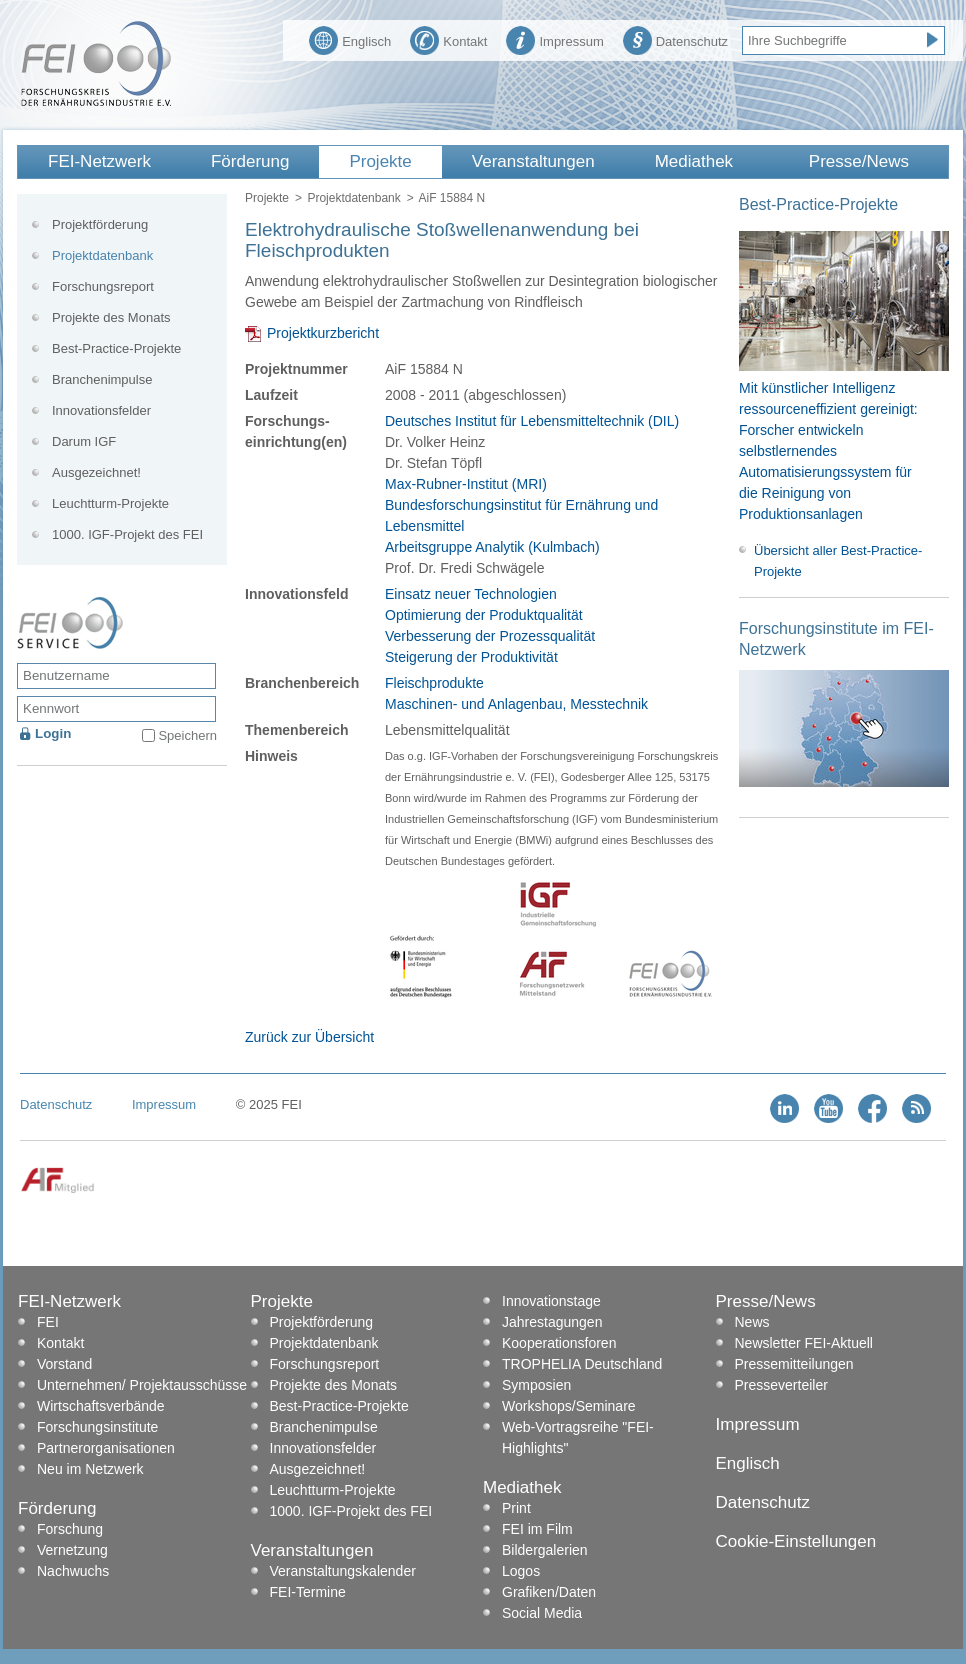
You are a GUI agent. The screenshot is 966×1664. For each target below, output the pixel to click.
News (752, 1322)
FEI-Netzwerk (99, 161)
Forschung (70, 1529)
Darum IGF (84, 441)
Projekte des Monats (111, 317)
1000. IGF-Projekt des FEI (127, 534)
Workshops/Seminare (569, 1406)
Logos (521, 1571)
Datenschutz (675, 39)
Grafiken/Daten (549, 1592)
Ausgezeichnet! (96, 472)
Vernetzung (72, 1550)
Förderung (250, 161)
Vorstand (64, 1364)
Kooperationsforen (559, 1343)
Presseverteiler (781, 1385)
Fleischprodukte (434, 683)
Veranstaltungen (533, 161)
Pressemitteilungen (794, 1364)
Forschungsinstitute (97, 1427)
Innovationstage (551, 1301)
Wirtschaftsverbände (101, 1406)
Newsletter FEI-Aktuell (804, 1343)
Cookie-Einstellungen (796, 1541)
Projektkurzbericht (323, 333)
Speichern (187, 735)
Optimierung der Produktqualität (484, 615)
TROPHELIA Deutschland (582, 1364)
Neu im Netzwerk (90, 1469)
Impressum (554, 39)
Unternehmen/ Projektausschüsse (142, 1385)
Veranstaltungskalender (343, 1571)
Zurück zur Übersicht (309, 1037)
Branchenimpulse (102, 379)
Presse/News (859, 161)
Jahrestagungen (552, 1322)
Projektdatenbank (353, 198)
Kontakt (448, 39)
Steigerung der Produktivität (471, 657)
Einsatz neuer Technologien (471, 594)
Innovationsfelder (101, 410)
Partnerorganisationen (106, 1448)
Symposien (536, 1385)
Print (516, 1508)
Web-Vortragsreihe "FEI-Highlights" (578, 1437)
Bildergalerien (545, 1550)
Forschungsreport (103, 286)
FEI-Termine (308, 1592)
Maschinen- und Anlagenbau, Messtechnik (516, 704)
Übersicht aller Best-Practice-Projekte (838, 561)
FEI (48, 1322)
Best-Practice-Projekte (116, 348)
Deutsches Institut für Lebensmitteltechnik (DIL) (532, 421)
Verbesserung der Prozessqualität (490, 636)
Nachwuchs (73, 1571)
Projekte (380, 161)
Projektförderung (100, 224)
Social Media (542, 1613)
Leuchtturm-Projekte (110, 503)
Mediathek (694, 161)
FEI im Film (537, 1529)
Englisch (350, 39)
